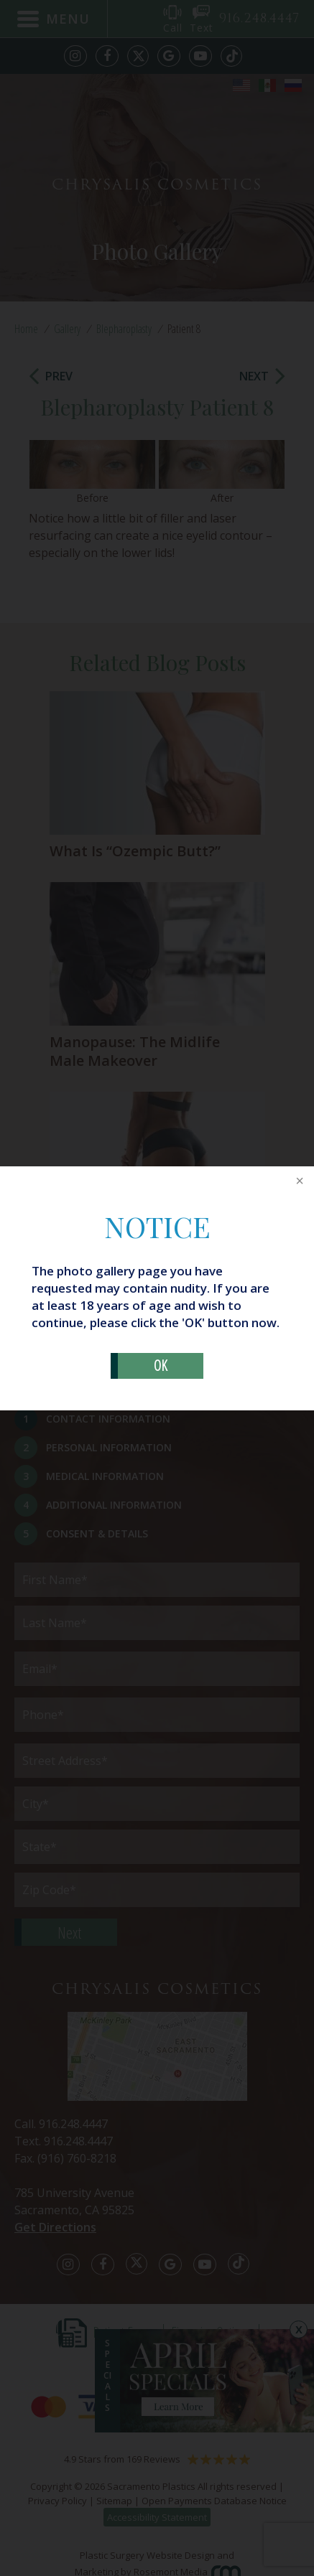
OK (160, 1365)
